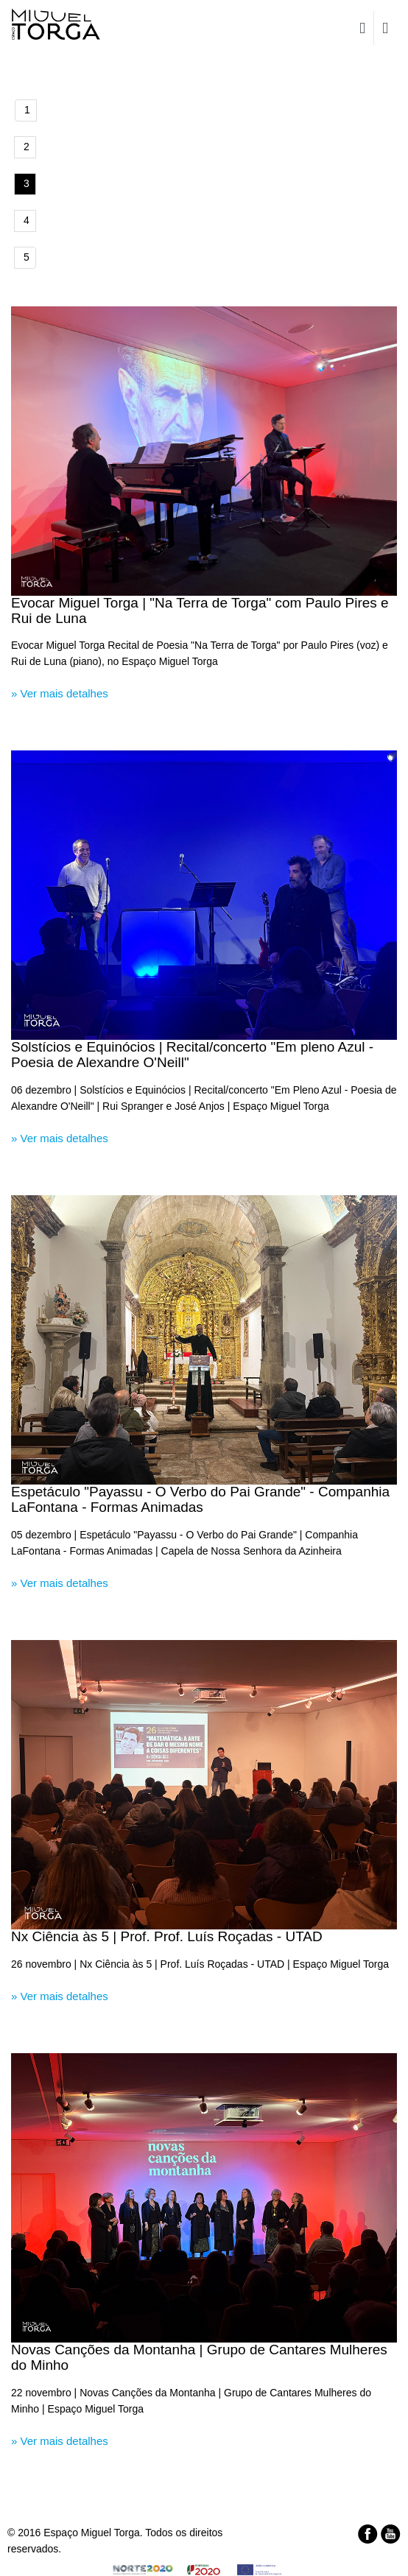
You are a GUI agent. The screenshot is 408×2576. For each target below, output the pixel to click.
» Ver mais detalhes (59, 693)
